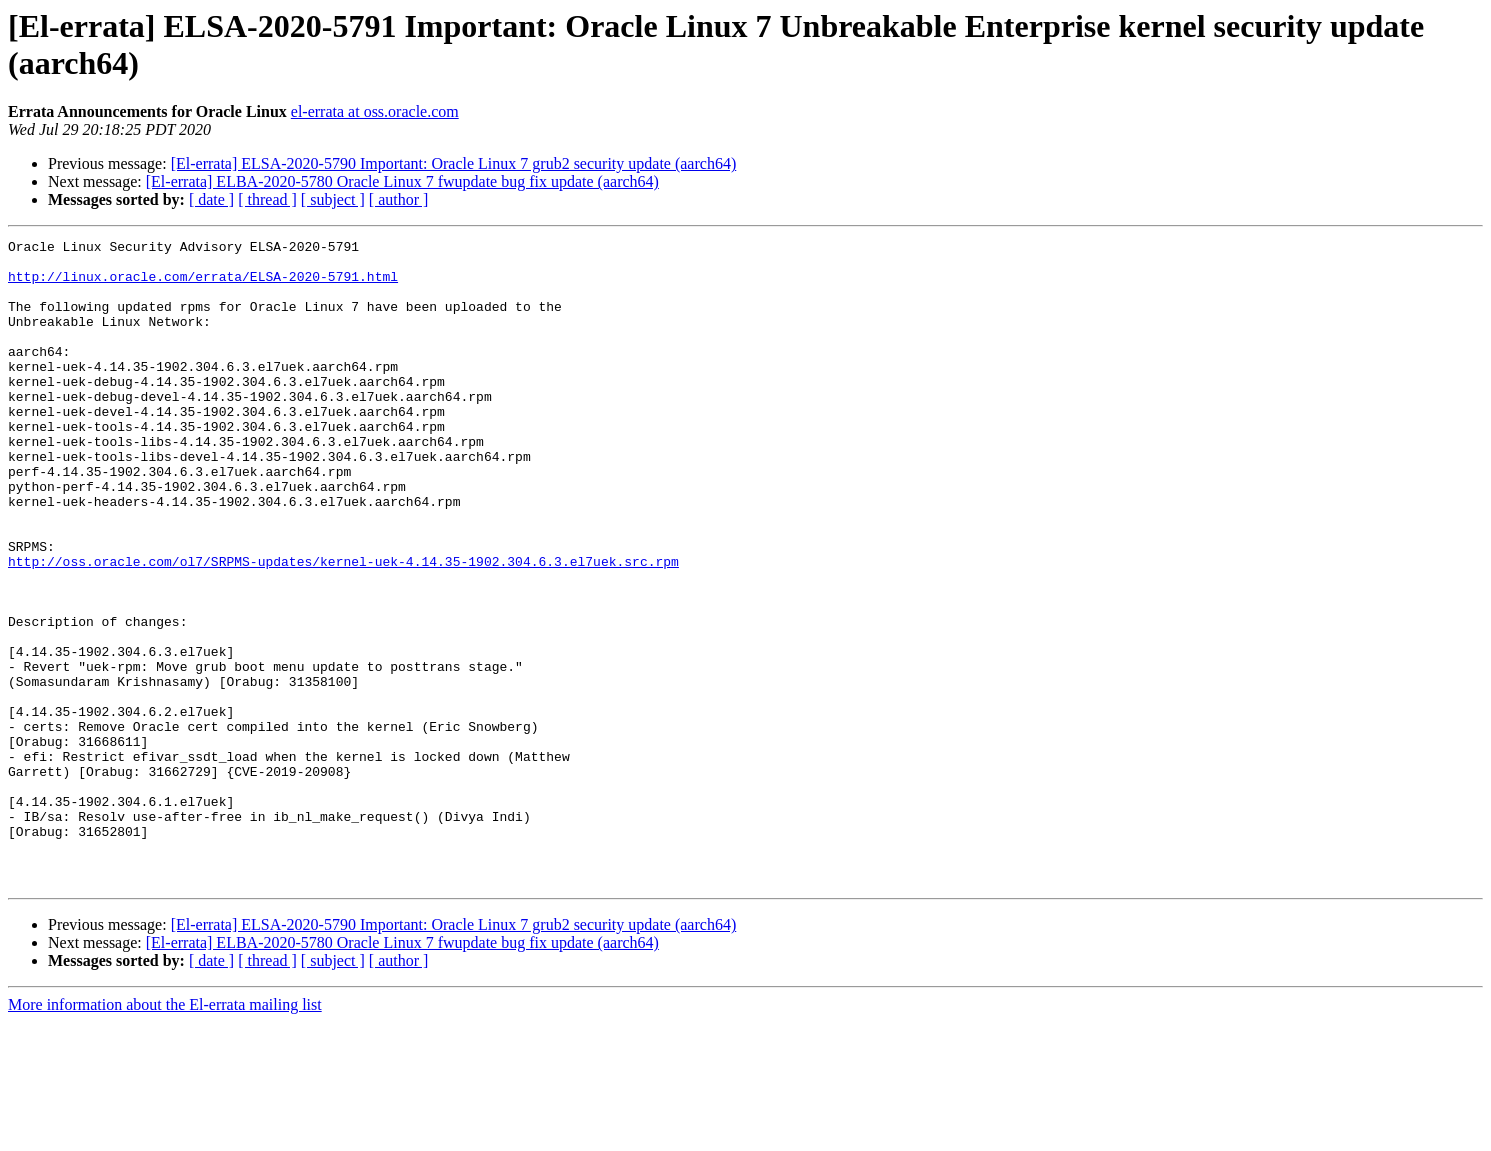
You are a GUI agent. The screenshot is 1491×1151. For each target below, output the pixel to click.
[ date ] (211, 199)
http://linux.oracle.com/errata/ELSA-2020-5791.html (203, 285)
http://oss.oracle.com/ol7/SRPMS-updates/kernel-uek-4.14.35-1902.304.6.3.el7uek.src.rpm (343, 627)
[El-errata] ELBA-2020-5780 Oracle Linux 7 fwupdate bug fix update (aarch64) (402, 181)
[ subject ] (333, 199)
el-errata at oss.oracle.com (375, 111)
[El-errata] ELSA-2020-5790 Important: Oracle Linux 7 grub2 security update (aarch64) (454, 163)
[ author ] (399, 199)
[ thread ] (267, 199)
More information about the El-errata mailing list (165, 1133)
